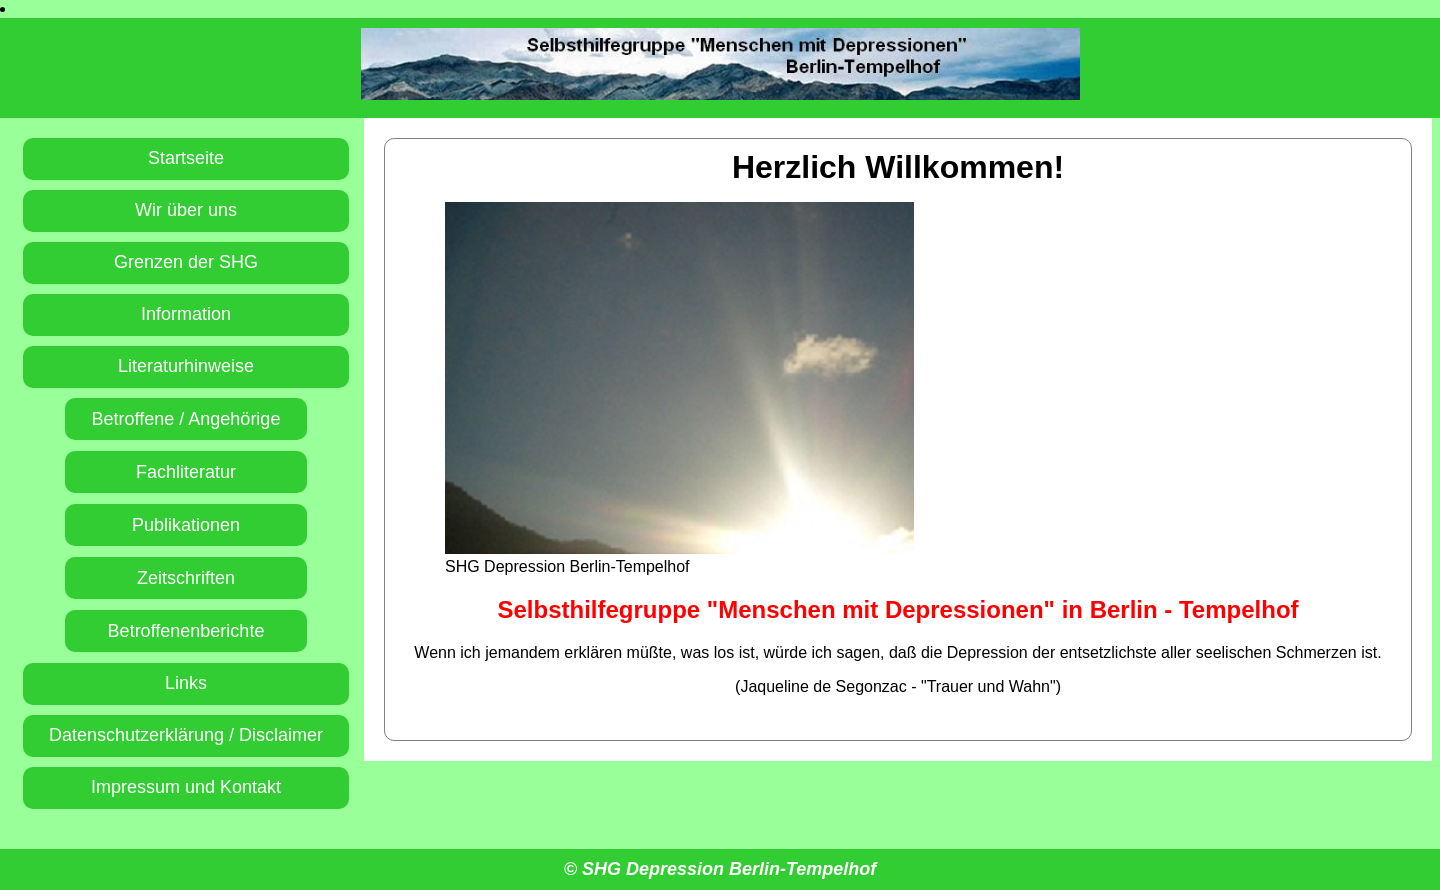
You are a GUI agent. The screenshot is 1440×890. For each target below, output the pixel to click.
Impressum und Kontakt (186, 787)
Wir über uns (186, 210)
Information (186, 314)
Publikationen (186, 525)
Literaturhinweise (186, 366)
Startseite (186, 158)
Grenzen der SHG (186, 262)
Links (186, 683)
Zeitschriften (186, 578)
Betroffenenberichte (186, 631)
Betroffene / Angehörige (186, 419)
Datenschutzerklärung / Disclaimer (186, 735)
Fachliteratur (186, 472)
